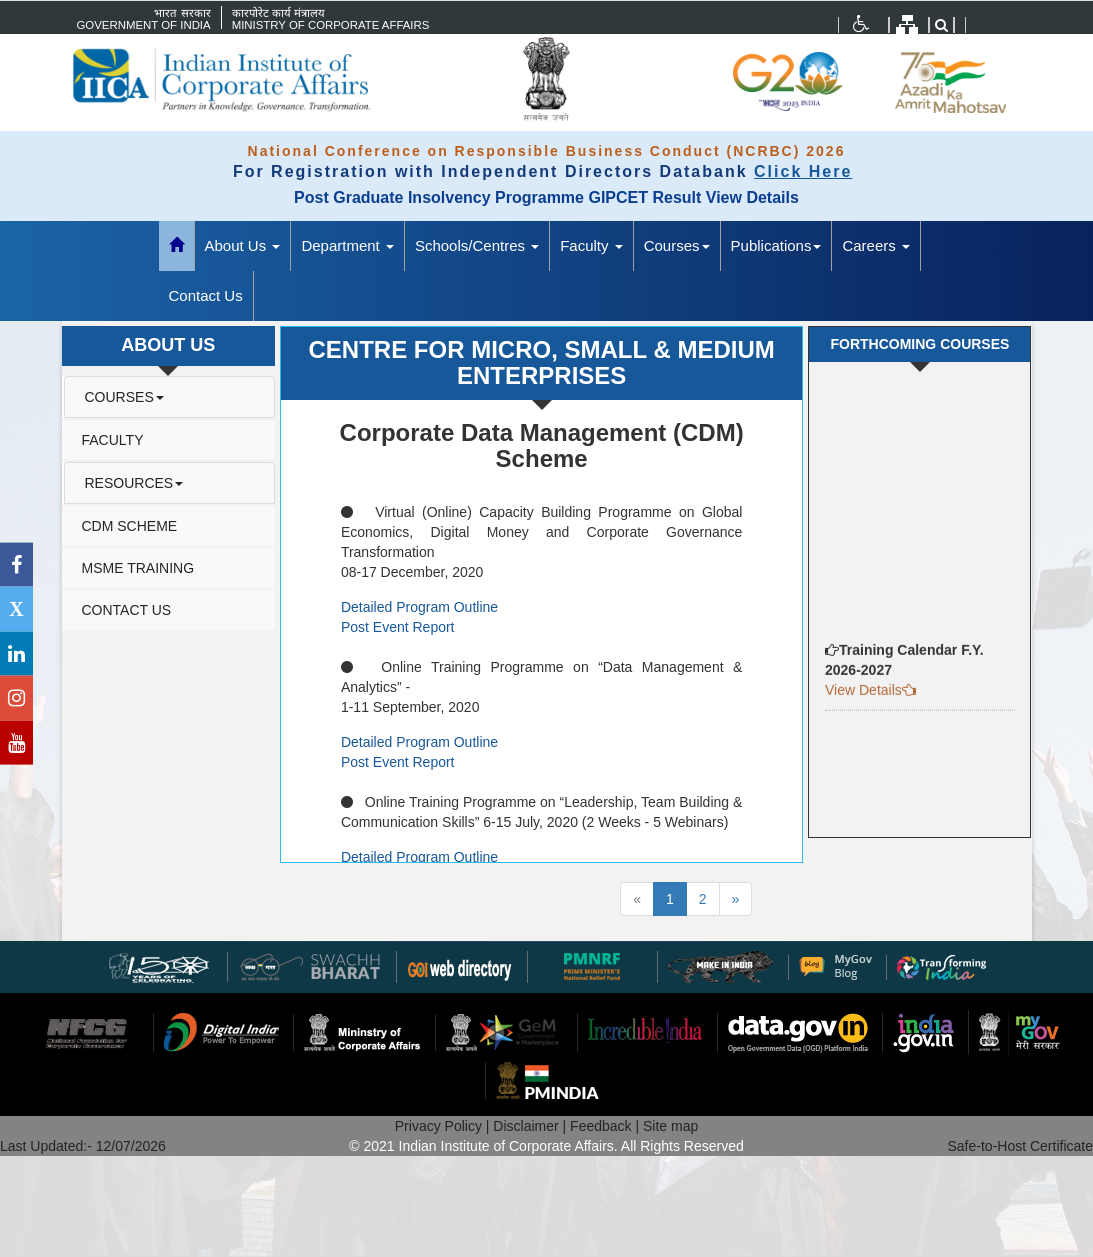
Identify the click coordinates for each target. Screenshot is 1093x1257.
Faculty (591, 245)
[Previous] (637, 899)
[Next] (736, 899)
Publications (776, 245)
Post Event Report (398, 627)
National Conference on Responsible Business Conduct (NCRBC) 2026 (547, 151)
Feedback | (606, 1126)
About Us (243, 245)
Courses (677, 245)
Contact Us (206, 295)
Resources (134, 483)
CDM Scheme (130, 526)
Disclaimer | (531, 1126)
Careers (876, 245)
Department (347, 245)
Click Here (803, 171)
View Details (752, 197)
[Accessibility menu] (862, 24)
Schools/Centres (477, 245)
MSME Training (138, 568)
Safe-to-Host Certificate (1021, 1146)
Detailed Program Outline (419, 607)
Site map (670, 1126)
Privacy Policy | (444, 1126)
